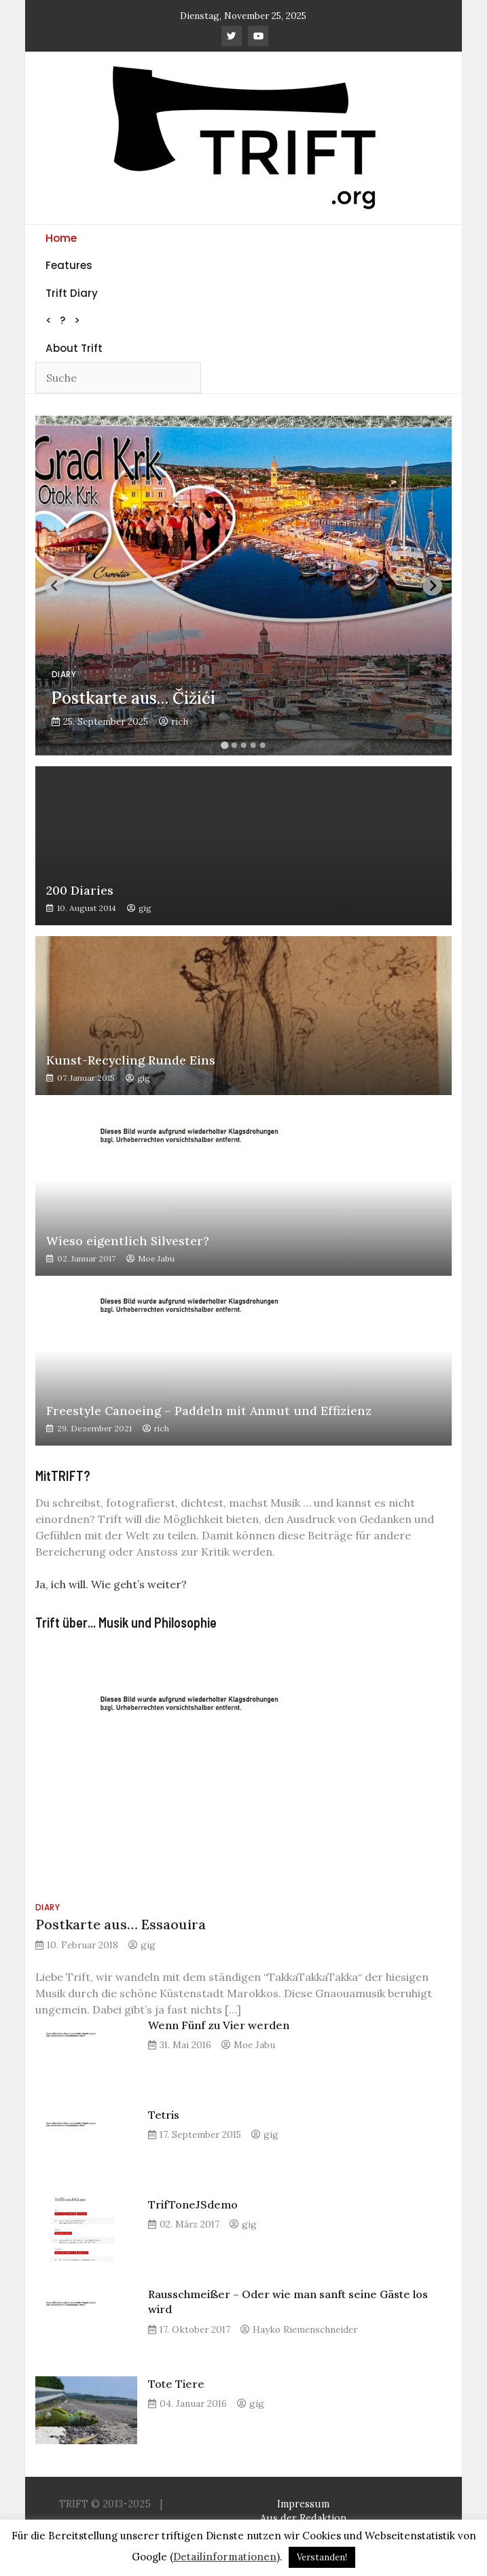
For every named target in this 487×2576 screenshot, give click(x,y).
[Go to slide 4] (252, 745)
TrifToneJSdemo (193, 2204)
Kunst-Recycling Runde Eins (130, 1060)
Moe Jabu (156, 1258)
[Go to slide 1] (224, 745)
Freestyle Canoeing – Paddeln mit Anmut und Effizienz (209, 1411)
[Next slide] (432, 586)
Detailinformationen (224, 2556)
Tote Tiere (176, 2384)
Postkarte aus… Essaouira (120, 1924)
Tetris (163, 2115)
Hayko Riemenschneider (305, 2329)
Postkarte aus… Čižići (133, 698)
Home (61, 238)
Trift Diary (72, 293)
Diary (64, 674)
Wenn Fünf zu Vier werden (218, 2025)
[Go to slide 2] (233, 745)
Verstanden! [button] (322, 2557)
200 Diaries (79, 890)
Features (69, 265)
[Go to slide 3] (243, 745)
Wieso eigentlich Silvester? (127, 1241)
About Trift (74, 348)
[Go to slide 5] (262, 745)
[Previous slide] (55, 586)
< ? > (63, 320)
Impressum (303, 2504)
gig (145, 908)
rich (179, 721)
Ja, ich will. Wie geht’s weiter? (111, 1584)
